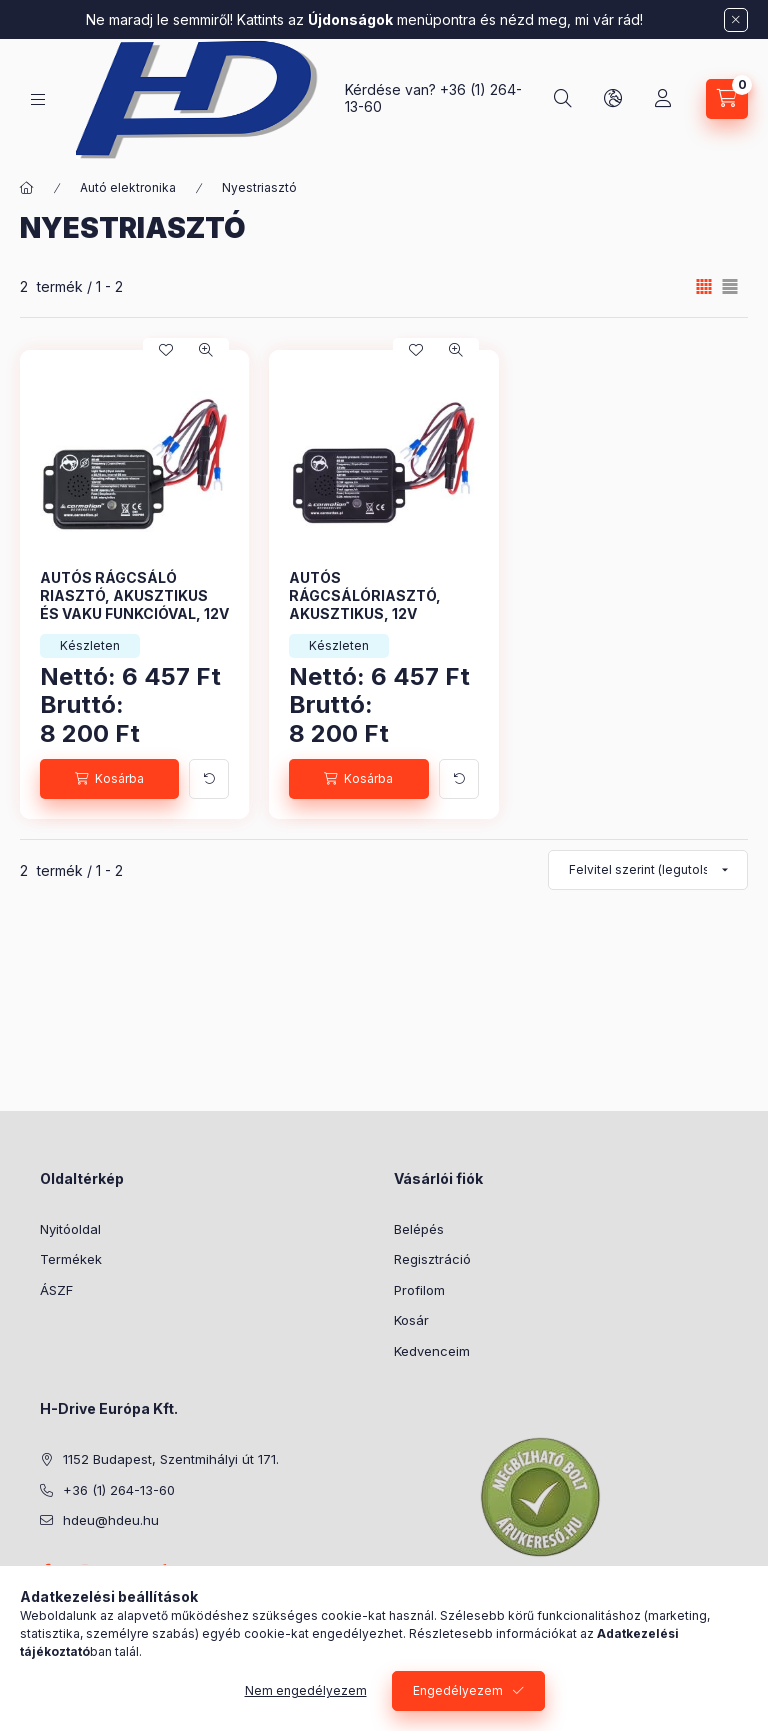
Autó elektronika (128, 187)
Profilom (419, 1290)
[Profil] (663, 99)
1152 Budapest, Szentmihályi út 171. (171, 1459)
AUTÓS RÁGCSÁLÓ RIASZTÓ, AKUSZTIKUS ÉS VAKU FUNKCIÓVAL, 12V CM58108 (134, 605)
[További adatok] (209, 779)
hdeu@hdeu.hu (111, 1520)
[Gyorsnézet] (206, 350)
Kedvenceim (432, 1351)
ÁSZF (56, 1290)
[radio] (730, 286)
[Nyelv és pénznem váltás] (613, 99)
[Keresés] (563, 99)
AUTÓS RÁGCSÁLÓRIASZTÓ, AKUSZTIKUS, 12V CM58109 (365, 605)
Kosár (411, 1320)
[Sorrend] (648, 870)
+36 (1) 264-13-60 (119, 1490)
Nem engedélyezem (306, 1690)
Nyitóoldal (70, 1229)
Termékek (71, 1259)
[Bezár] (736, 20)
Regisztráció (432, 1259)
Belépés (419, 1229)
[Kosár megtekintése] (727, 99)
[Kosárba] (109, 779)
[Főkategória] (27, 188)
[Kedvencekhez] (166, 350)
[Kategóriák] (38, 99)
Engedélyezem (458, 1690)
